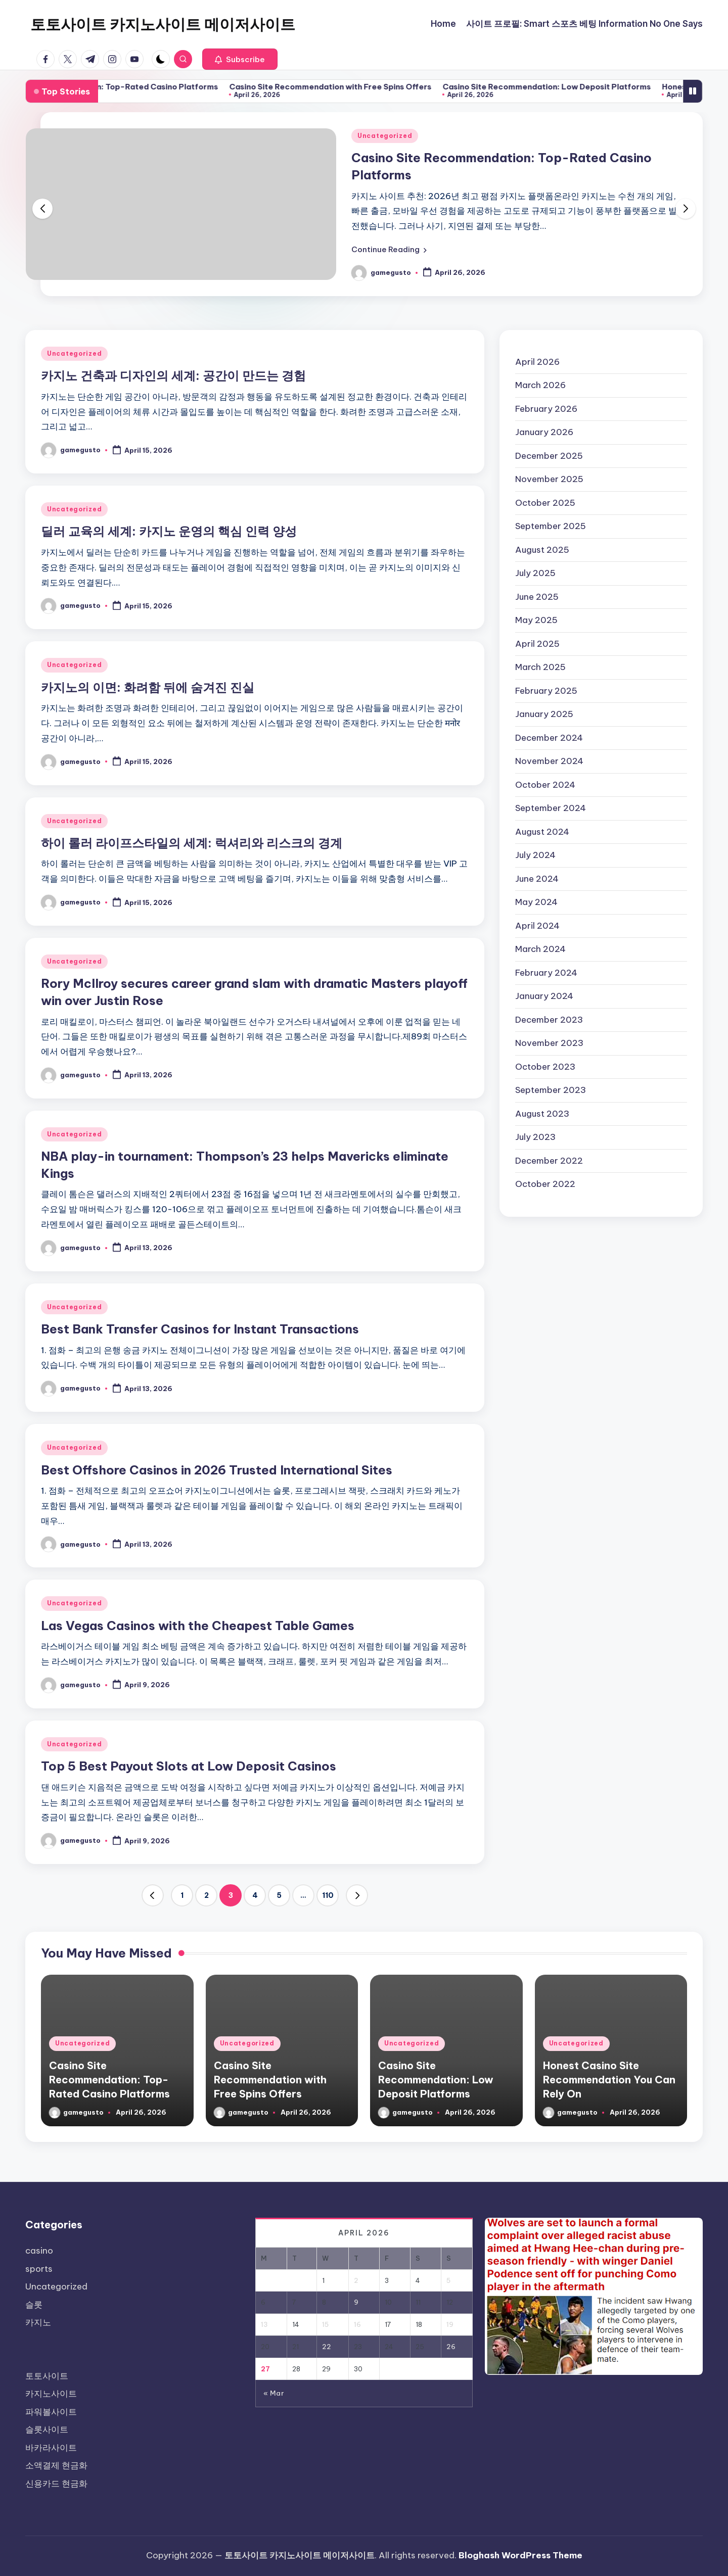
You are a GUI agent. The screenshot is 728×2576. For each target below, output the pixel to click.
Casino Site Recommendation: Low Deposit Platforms (617, 86)
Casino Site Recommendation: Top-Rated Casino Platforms (173, 86)
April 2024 (537, 925)
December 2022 (549, 1160)
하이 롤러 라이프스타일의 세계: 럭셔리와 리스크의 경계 (191, 842)
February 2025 (546, 690)
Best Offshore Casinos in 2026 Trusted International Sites (216, 1469)
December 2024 (549, 737)
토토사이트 (46, 2375)
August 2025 (542, 549)
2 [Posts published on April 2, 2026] (356, 2280)
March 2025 (540, 667)
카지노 (38, 2322)
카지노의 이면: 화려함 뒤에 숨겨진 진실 (147, 687)
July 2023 (535, 1136)
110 (328, 1895)
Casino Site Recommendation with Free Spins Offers (401, 86)
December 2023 (549, 1019)
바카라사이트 (51, 2447)
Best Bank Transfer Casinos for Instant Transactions (200, 1329)
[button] (240, 59)
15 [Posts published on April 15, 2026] (325, 2324)
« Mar (273, 2393)
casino (39, 2250)
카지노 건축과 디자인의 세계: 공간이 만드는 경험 (173, 375)
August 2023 (542, 1113)
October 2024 (545, 784)
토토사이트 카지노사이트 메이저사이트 (162, 24)
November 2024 (549, 761)
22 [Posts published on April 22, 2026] (326, 2347)
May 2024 (536, 902)
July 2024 (535, 855)
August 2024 (542, 831)
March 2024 (540, 949)
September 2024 (550, 808)
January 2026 (544, 432)
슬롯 (33, 2304)
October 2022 (545, 1183)
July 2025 (535, 573)
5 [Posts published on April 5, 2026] (448, 2280)
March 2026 (540, 385)
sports (39, 2268)
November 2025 (549, 479)
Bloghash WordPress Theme (520, 2555)
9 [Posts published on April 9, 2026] (356, 2302)
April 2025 (537, 643)
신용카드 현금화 (56, 2483)
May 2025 (536, 620)
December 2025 (549, 455)
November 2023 (549, 1042)
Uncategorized (384, 135)
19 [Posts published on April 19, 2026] (449, 2324)
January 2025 (544, 714)
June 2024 (537, 878)
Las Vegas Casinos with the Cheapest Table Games (197, 1625)
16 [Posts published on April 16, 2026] (357, 2324)
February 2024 (546, 972)
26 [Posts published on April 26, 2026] (451, 2347)
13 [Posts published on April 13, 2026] (264, 2324)
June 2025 (537, 596)
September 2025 (550, 526)
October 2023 (545, 1066)
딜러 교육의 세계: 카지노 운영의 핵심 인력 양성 (169, 531)
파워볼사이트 (51, 2411)
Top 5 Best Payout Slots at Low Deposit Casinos (188, 1766)
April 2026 (537, 361)
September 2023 (550, 1089)
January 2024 (544, 995)
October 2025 (545, 502)
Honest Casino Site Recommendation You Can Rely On (609, 2079)
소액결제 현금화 (56, 2465)
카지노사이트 (51, 2393)
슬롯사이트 (46, 2429)
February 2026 (546, 408)
